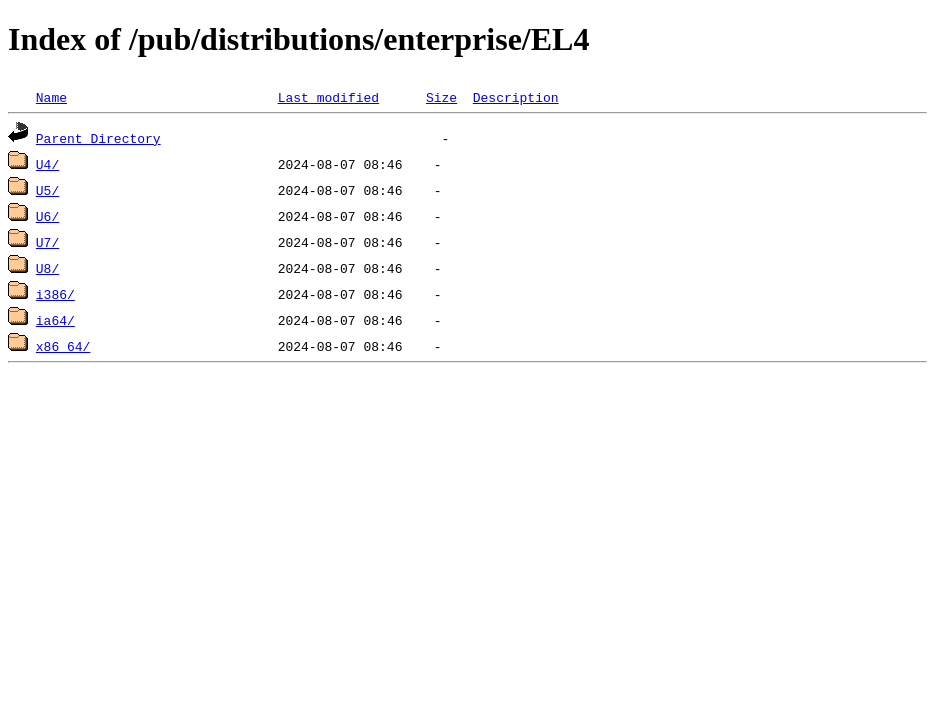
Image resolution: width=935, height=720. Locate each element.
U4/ (47, 164)
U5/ (47, 190)
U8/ (47, 268)
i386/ (55, 294)
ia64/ (55, 320)
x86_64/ (63, 346)
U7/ (47, 242)
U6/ (47, 216)
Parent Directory (98, 138)
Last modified (328, 97)
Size (441, 97)
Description (516, 97)
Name (51, 97)
